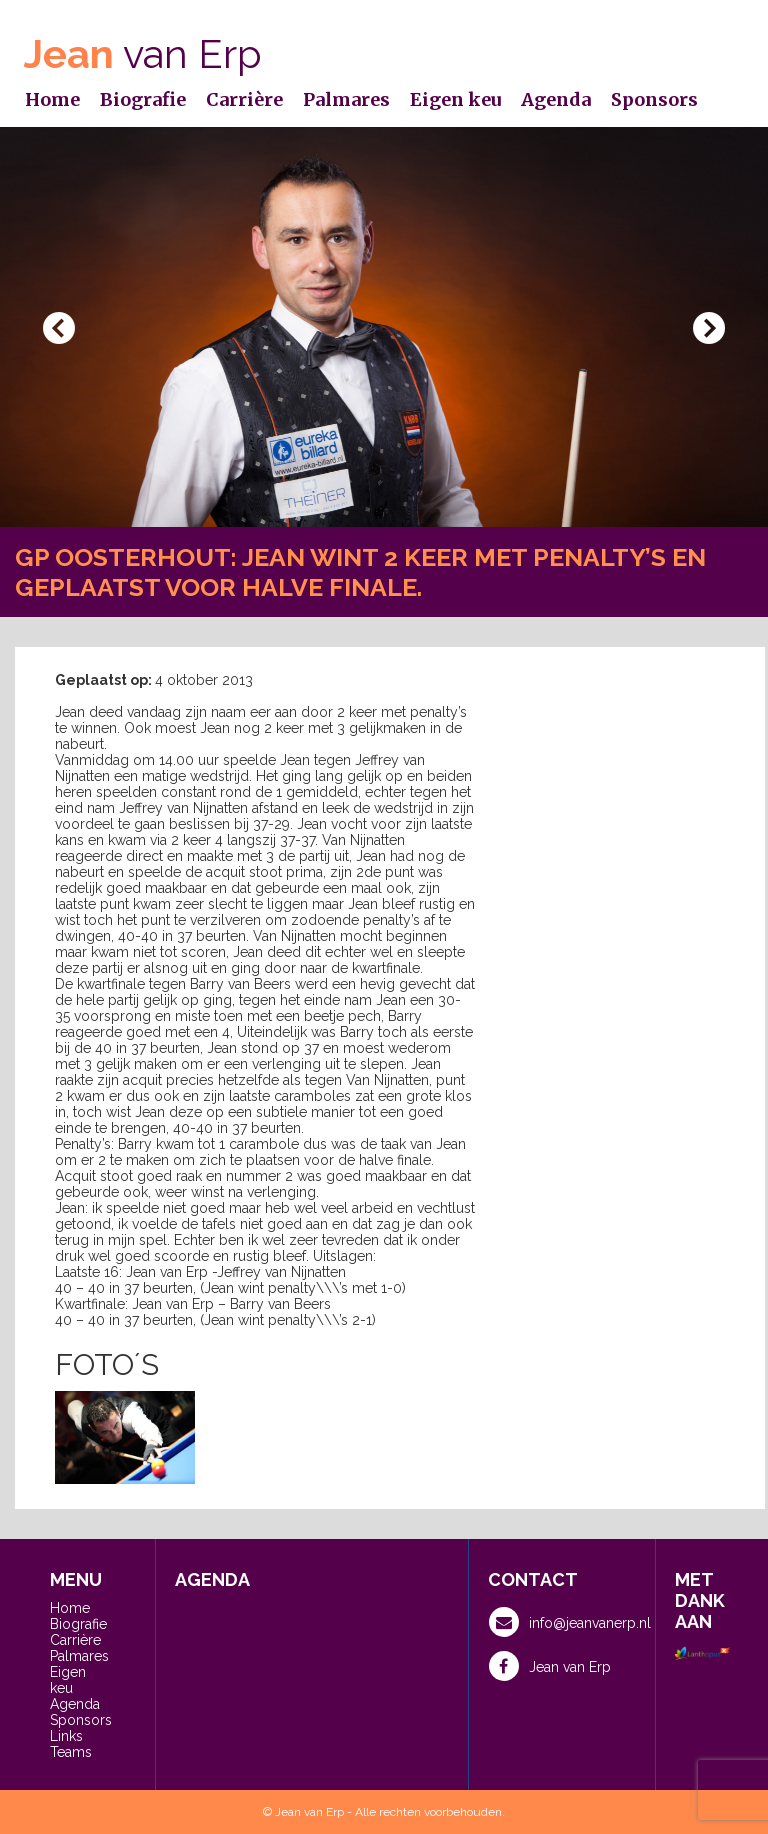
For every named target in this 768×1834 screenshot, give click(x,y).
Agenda (556, 99)
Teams (71, 1752)
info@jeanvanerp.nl (570, 1622)
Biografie (143, 99)
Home (52, 99)
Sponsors (654, 99)
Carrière (244, 99)
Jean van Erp (550, 1666)
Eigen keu (455, 99)
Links (66, 1736)
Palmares (346, 99)
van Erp (143, 53)
